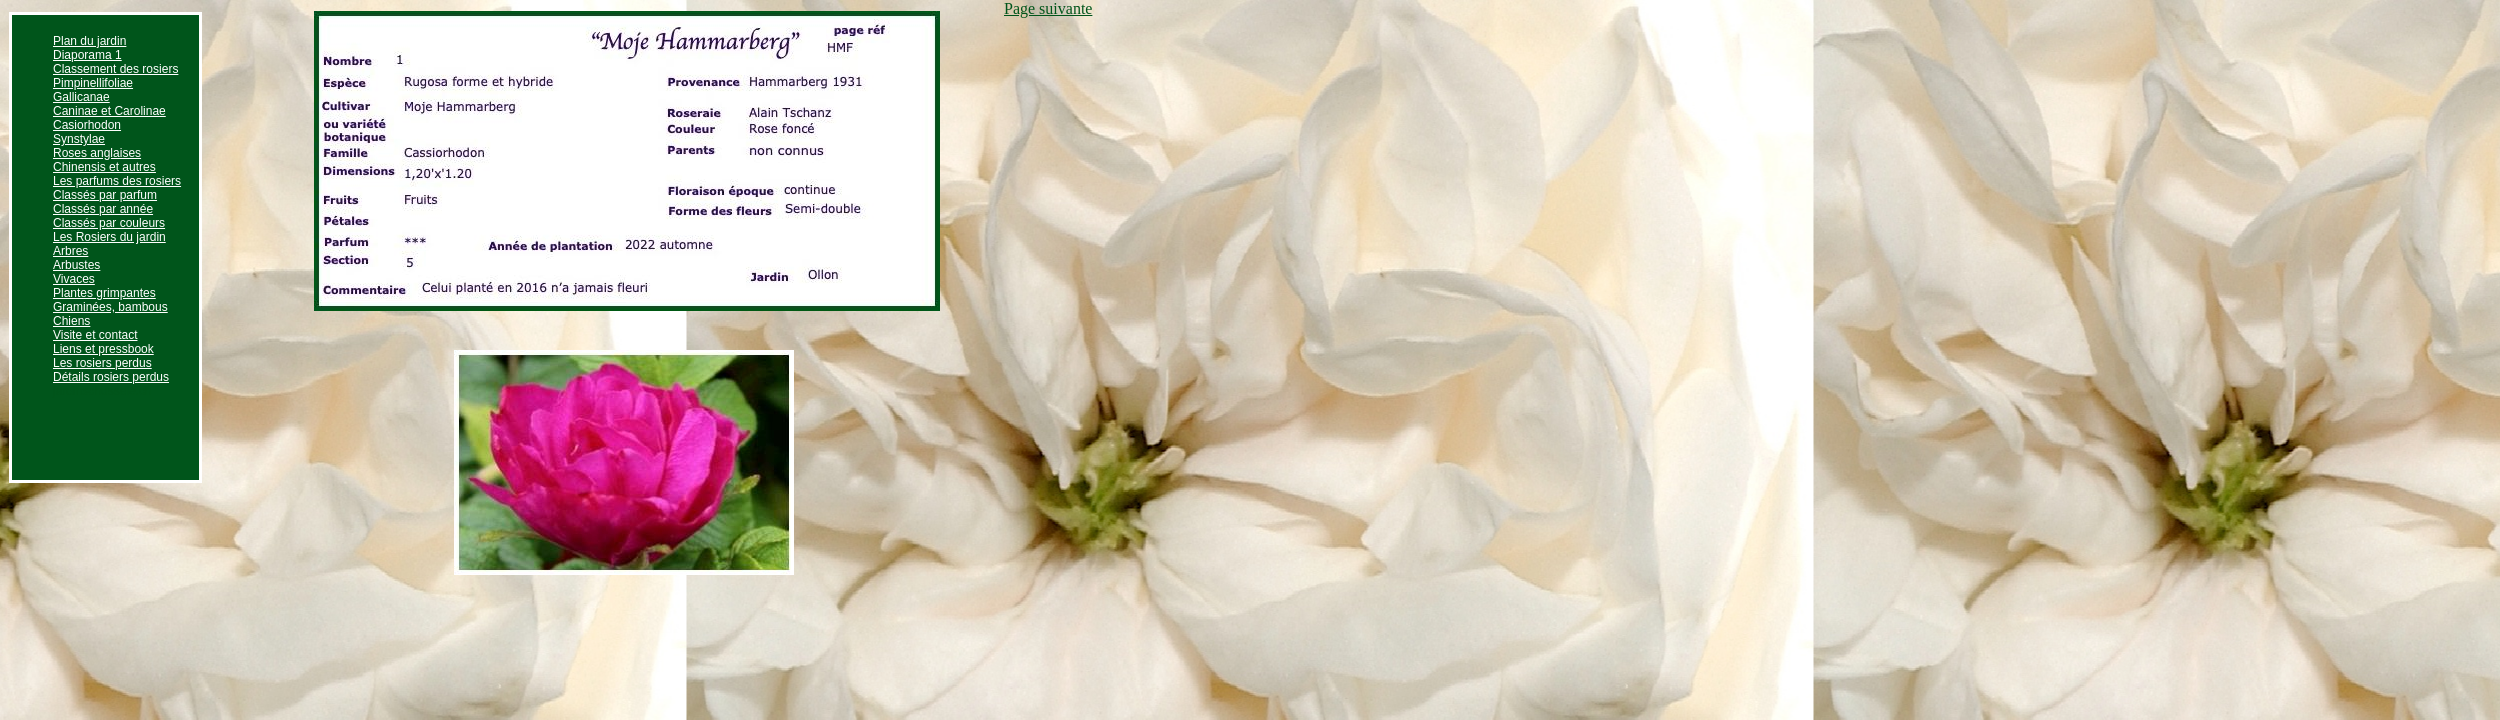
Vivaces (74, 279)
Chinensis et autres (104, 167)
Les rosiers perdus (102, 363)
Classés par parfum (105, 195)
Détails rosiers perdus (111, 377)
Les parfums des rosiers (117, 181)
